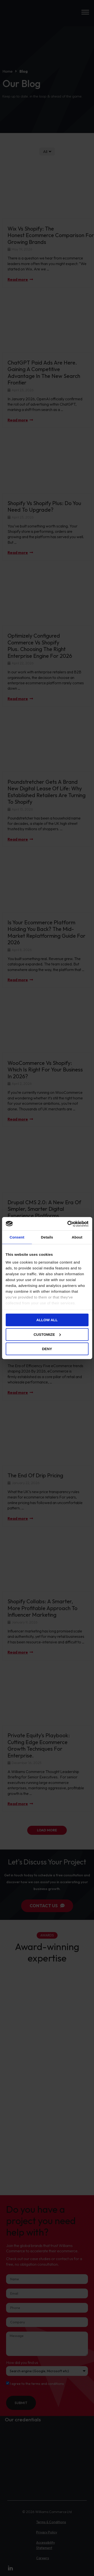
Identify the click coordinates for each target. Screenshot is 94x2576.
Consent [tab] (16, 1237)
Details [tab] (47, 1237)
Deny (47, 1349)
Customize (47, 1334)
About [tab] (77, 1237)
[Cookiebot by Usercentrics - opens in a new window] (67, 1224)
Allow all (47, 1320)
